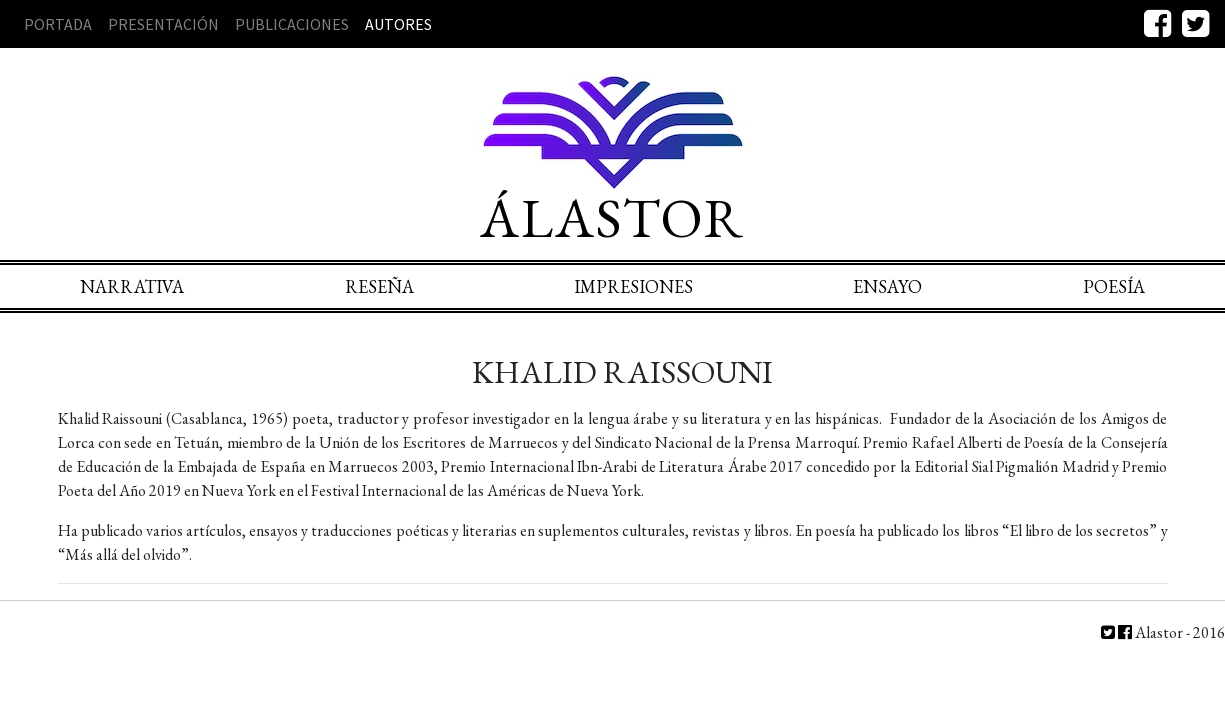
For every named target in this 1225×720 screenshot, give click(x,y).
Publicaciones (292, 24)
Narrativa (132, 286)
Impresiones (633, 286)
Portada (58, 24)
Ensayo (887, 286)
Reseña (379, 286)
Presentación (163, 24)
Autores (398, 24)
